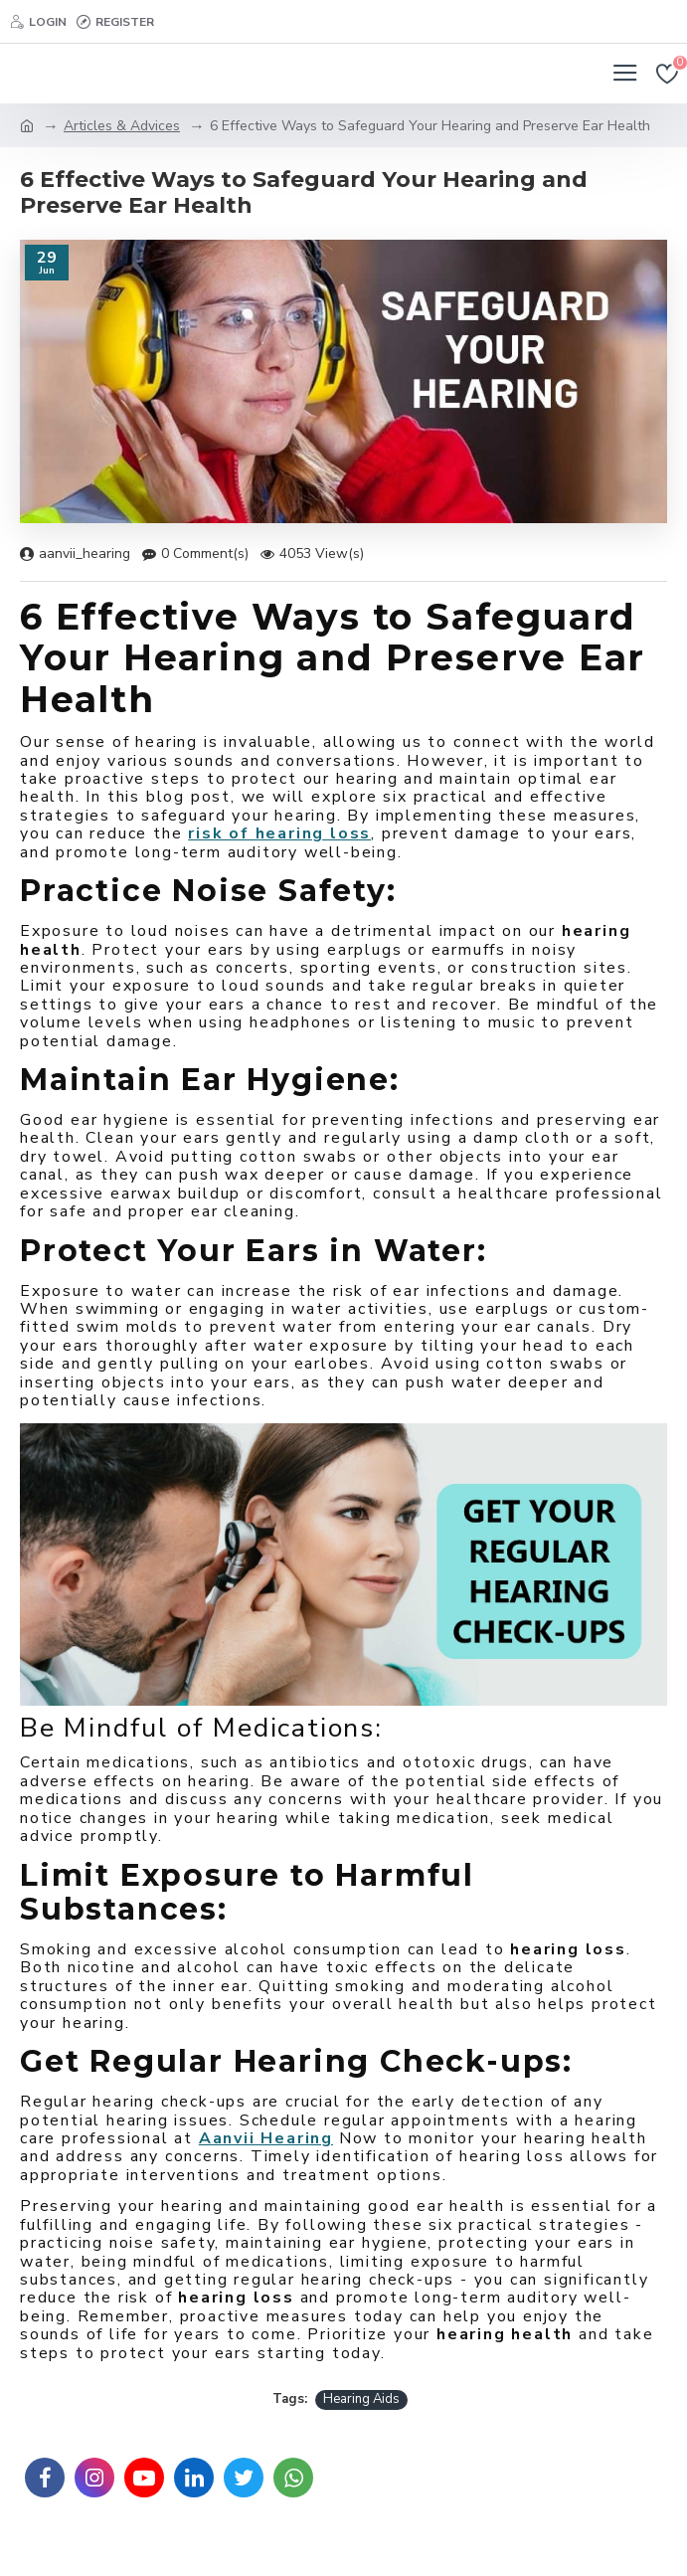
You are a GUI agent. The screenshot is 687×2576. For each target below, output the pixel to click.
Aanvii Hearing (266, 2138)
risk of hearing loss (279, 833)
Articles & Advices (122, 125)
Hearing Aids (361, 2399)
